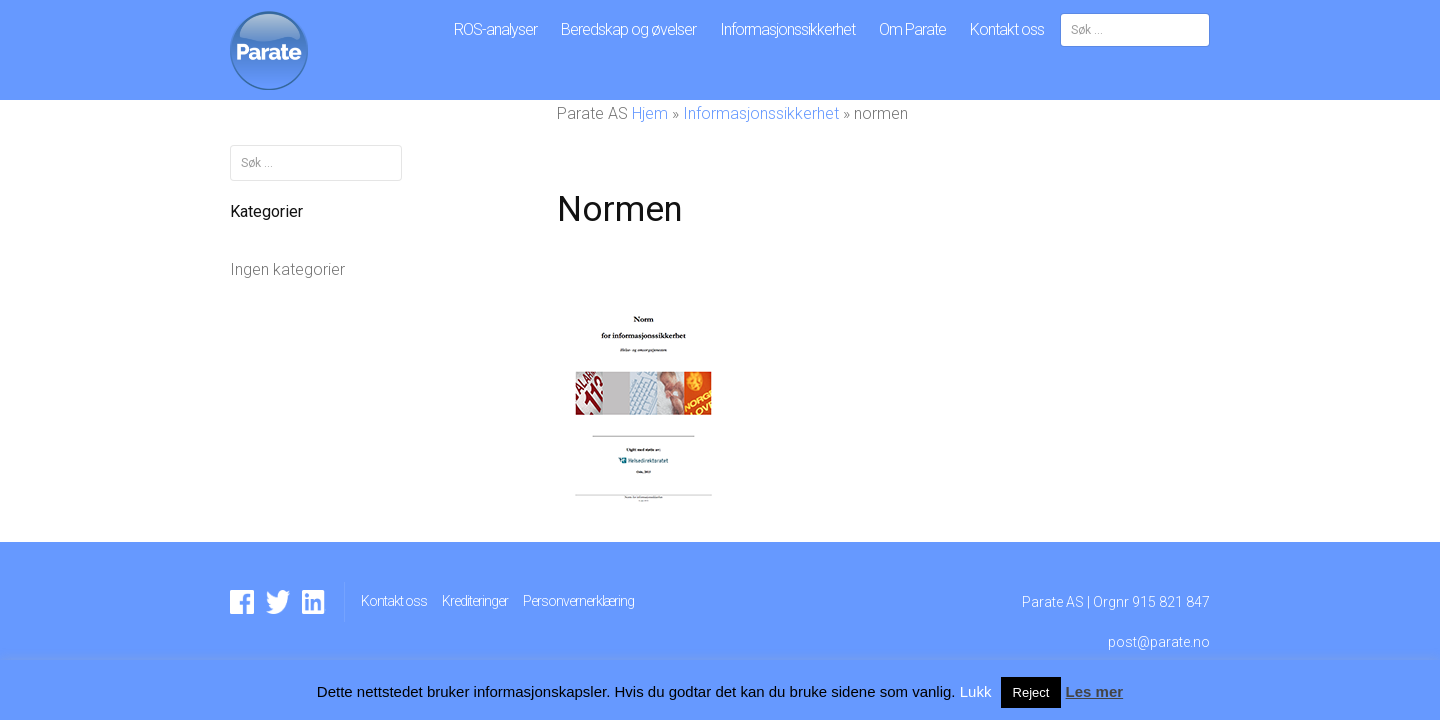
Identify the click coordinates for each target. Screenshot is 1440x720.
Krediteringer (475, 601)
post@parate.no (1159, 642)
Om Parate (912, 29)
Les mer (1095, 691)
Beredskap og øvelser (628, 29)
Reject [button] (1031, 692)
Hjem (650, 113)
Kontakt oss (1007, 29)
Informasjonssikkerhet (787, 29)
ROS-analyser (495, 29)
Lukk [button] (976, 691)
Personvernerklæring (578, 601)
